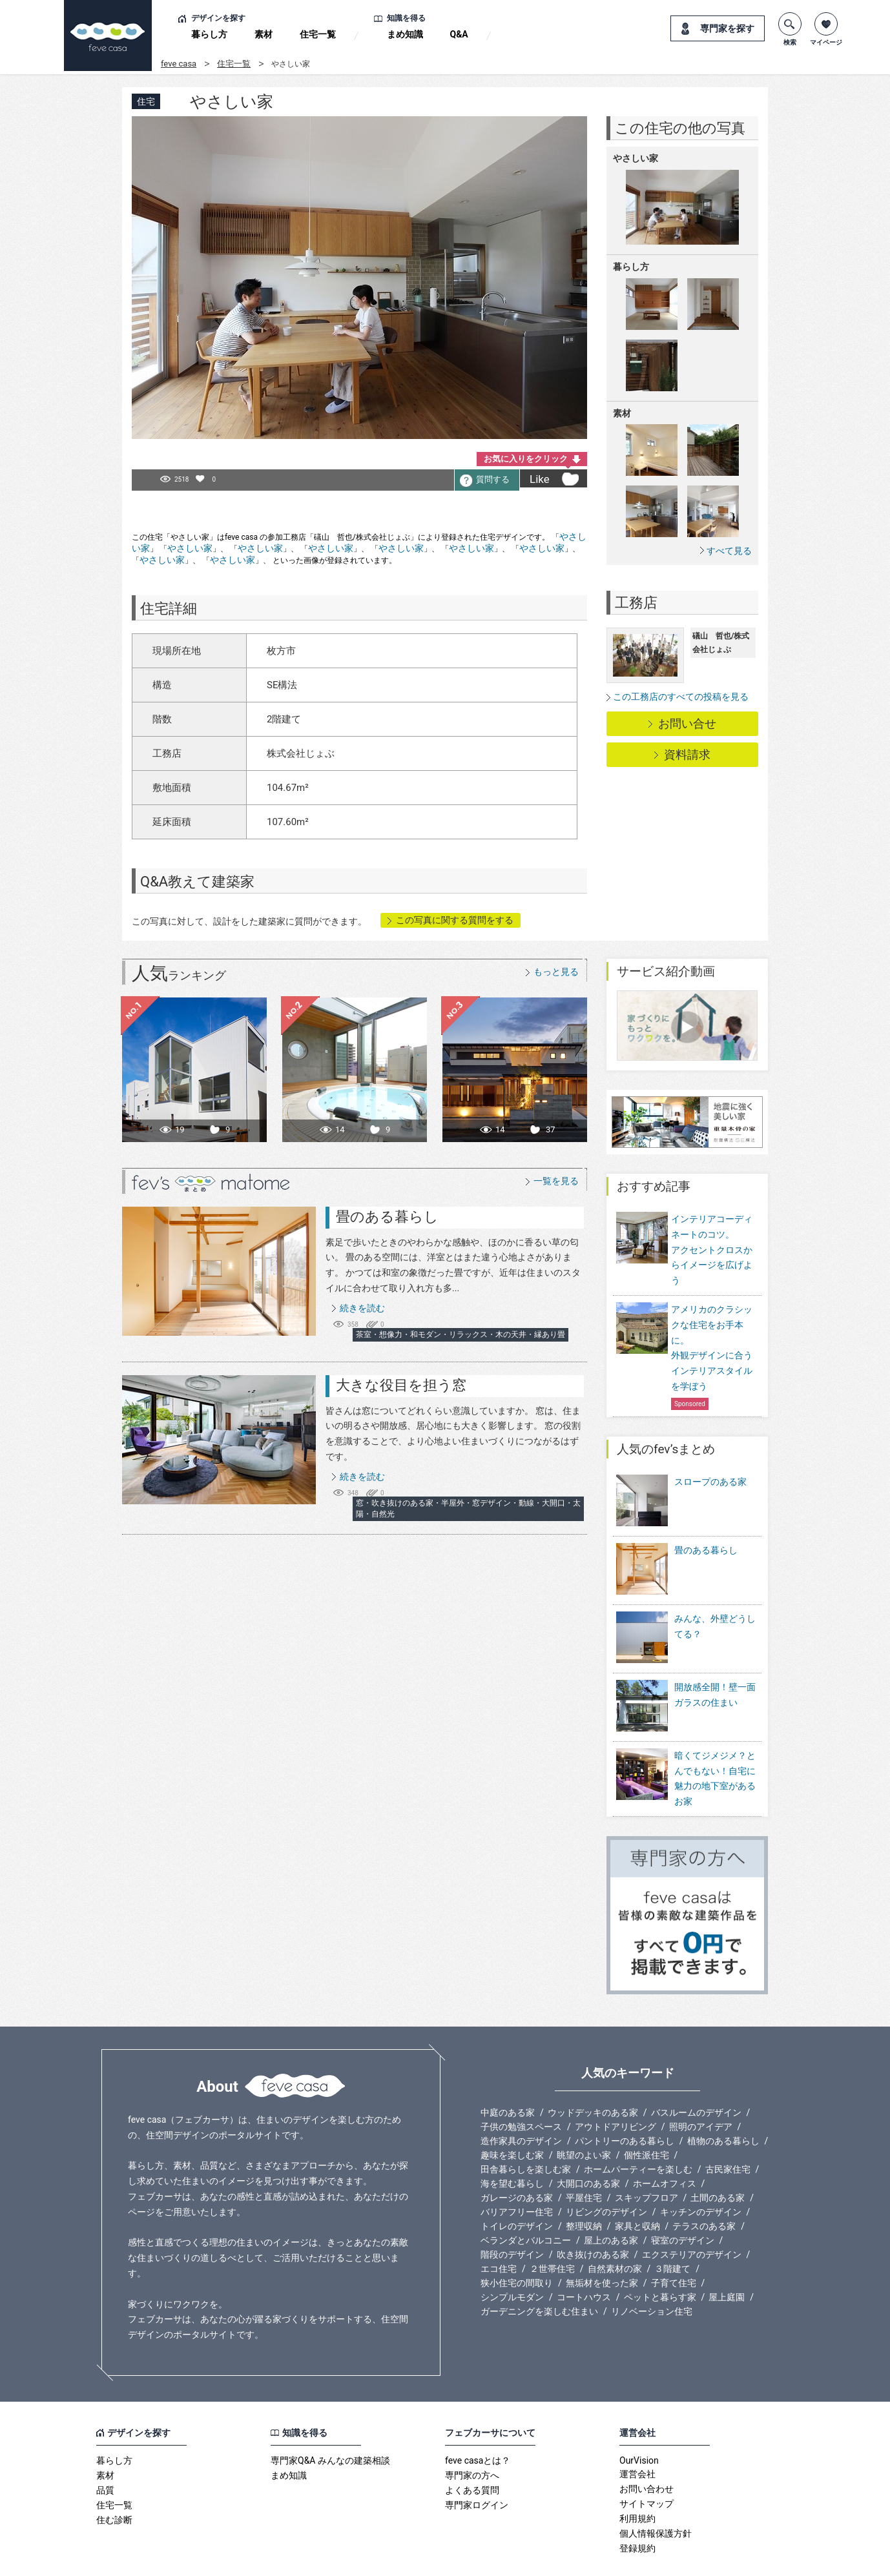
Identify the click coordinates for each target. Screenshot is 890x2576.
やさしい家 (189, 548)
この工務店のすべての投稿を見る (681, 696)
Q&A (459, 34)
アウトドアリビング (615, 2092)
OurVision (639, 2425)
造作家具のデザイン (521, 2106)
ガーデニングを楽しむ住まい (539, 2276)
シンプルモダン (512, 2262)
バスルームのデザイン (696, 2077)
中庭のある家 (508, 2077)
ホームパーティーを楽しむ (638, 2134)
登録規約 (637, 2513)
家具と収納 (637, 2191)
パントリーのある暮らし (624, 2106)
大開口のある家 (588, 2148)
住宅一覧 (318, 34)
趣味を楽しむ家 (512, 2120)
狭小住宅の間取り (517, 2248)
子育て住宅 (673, 2248)
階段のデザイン (512, 2219)
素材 (263, 34)
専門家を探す (727, 28)
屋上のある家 (611, 2205)
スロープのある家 (710, 1482)
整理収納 (584, 2191)
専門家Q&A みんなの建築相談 (330, 2425)
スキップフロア (646, 2163)
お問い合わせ (646, 2454)
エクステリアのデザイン (691, 2219)
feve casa (178, 63)
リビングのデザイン (606, 2177)
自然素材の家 (615, 2234)
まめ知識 (405, 34)
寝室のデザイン (682, 2205)
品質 (105, 2455)
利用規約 (637, 2484)
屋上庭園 (727, 2262)
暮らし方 (209, 34)
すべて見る (729, 550)
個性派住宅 (646, 2120)
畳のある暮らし (387, 1217)
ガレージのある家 (517, 2163)
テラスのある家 (704, 2191)
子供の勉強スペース (521, 2092)
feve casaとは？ (477, 2425)
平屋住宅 (584, 2163)
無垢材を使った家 (602, 2248)
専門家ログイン (476, 2470)
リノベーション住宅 (651, 2276)
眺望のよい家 (584, 2120)
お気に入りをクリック (526, 459)
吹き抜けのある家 (593, 2219)
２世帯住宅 (552, 2234)
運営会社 (637, 2439)
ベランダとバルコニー (526, 2205)
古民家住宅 (727, 2134)
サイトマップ (646, 2469)
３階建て (672, 2234)
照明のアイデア (700, 2092)
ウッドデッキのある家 (593, 2077)
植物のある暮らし (723, 2106)
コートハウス (584, 2262)
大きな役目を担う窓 (401, 1385)
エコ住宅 (499, 2234)
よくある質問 (472, 2455)
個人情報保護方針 (655, 2498)
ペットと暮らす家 (660, 2262)
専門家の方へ (472, 2440)
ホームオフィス (664, 2148)
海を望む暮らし (512, 2148)
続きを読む (362, 1308)
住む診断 (114, 2485)
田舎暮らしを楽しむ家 (526, 2134)
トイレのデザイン (517, 2191)
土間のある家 (717, 2163)
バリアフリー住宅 (517, 2177)
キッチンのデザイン (700, 2177)
